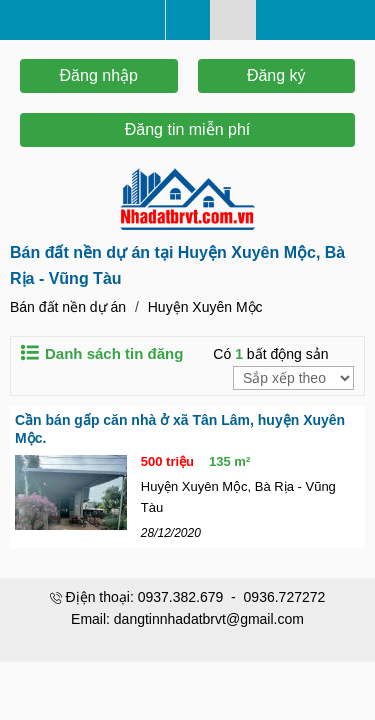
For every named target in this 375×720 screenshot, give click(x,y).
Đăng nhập (99, 75)
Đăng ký (276, 75)
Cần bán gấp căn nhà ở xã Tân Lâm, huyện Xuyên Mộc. (180, 429)
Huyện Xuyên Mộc (205, 307)
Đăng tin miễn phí (188, 129)
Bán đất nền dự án (68, 307)
